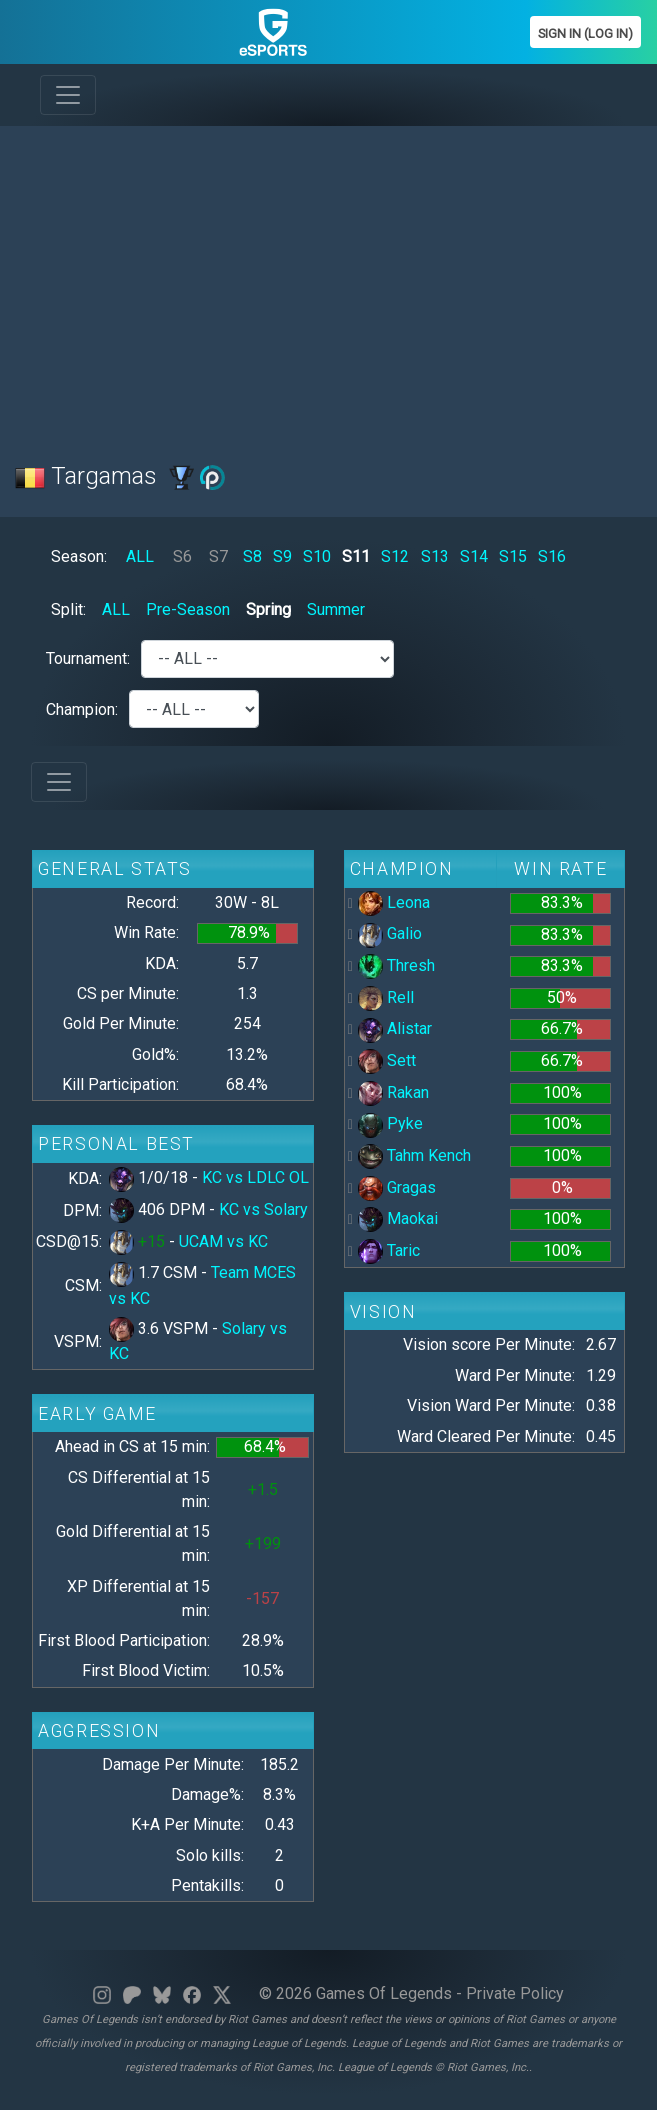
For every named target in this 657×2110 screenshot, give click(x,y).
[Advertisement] (328, 282)
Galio (390, 933)
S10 (317, 556)
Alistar (395, 1028)
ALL (140, 556)
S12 (395, 556)
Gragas (397, 1187)
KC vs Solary (263, 1209)
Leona (394, 902)
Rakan (393, 1092)
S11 (356, 556)
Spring (268, 609)
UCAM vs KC (223, 1241)
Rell (386, 997)
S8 (252, 556)
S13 (435, 556)
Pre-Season (188, 609)
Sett (387, 1060)
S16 (552, 556)
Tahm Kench (414, 1155)
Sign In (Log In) (585, 33)
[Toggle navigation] (68, 95)
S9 (282, 556)
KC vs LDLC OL (255, 1177)
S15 (513, 556)
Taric (389, 1250)
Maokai (398, 1218)
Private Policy (515, 1993)
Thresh (396, 965)
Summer (336, 609)
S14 (474, 556)
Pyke (390, 1123)
